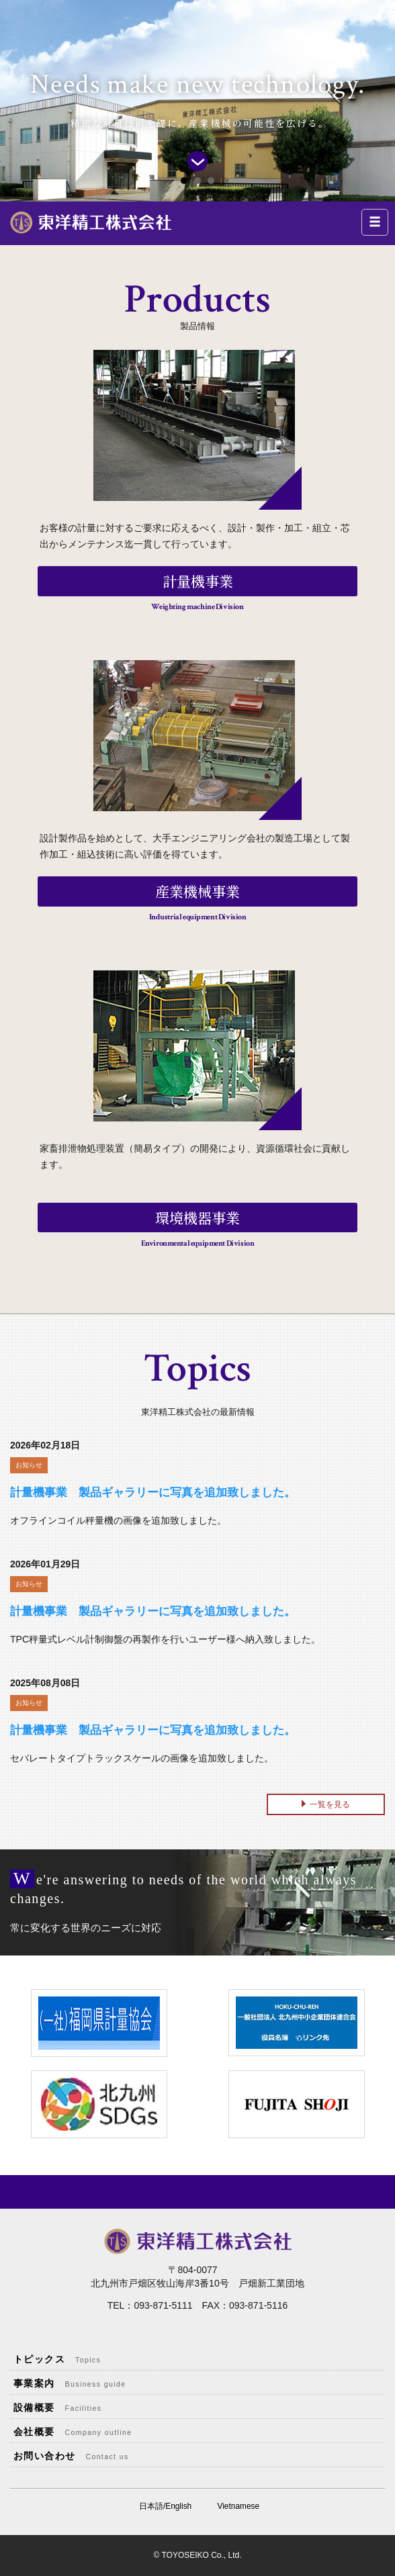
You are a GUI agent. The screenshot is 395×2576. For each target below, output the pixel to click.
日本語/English (165, 2506)
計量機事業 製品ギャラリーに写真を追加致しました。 (153, 1492)
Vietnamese (239, 2506)
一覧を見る (330, 1804)
